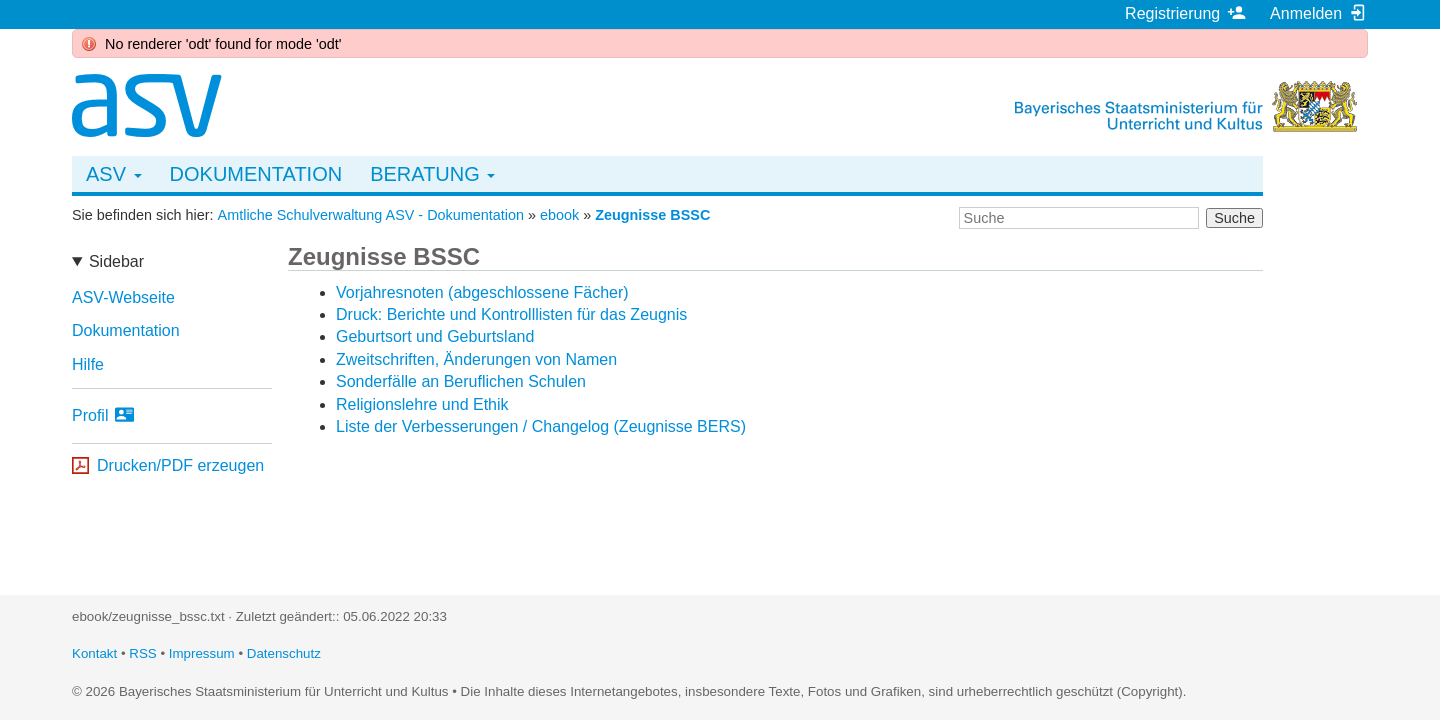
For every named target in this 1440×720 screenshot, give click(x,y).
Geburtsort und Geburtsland (435, 336)
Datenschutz (284, 653)
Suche (1234, 218)
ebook (559, 215)
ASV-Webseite (123, 297)
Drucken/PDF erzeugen (180, 465)
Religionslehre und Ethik (422, 404)
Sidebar (116, 261)
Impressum (202, 653)
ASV (114, 174)
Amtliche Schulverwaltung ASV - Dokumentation (371, 215)
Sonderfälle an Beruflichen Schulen (461, 381)
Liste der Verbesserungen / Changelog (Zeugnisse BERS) (541, 426)
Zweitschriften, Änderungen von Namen (476, 359)
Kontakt (94, 653)
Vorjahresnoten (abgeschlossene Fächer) (482, 292)
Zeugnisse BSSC (652, 215)
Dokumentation (256, 174)
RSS (142, 653)
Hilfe (88, 364)
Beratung (432, 174)
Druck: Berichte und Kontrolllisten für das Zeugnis (511, 314)
